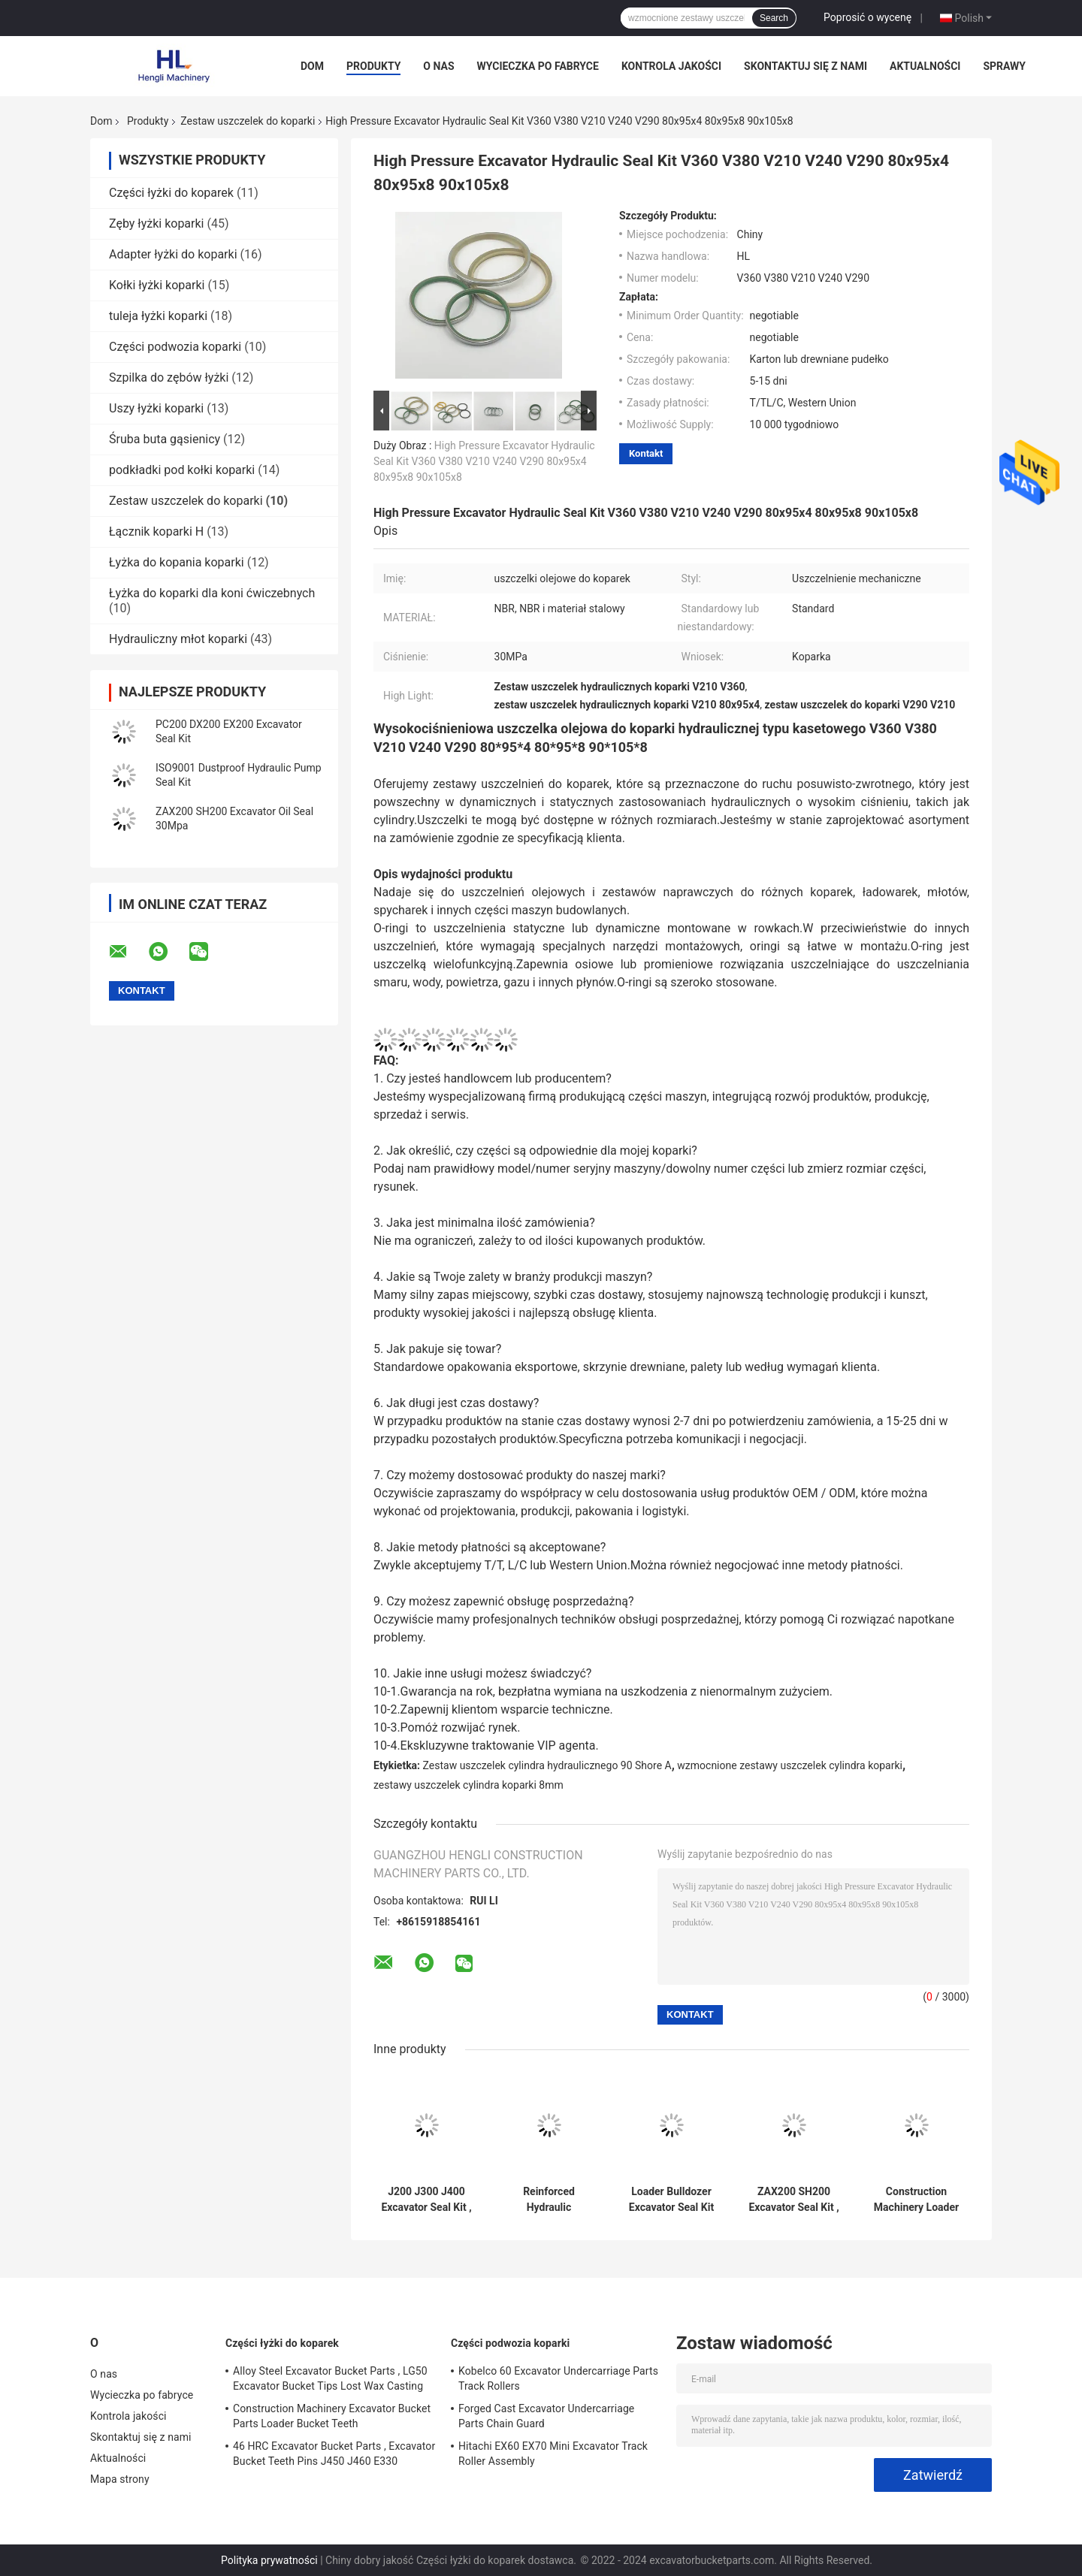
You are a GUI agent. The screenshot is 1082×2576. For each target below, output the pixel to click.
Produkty (373, 66)
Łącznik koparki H (156, 531)
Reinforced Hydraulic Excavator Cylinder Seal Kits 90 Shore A (549, 2199)
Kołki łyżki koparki (156, 285)
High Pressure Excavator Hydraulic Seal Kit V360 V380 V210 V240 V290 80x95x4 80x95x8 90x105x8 (484, 461)
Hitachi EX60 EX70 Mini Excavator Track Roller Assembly (553, 2453)
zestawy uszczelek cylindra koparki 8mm (468, 1785)
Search (774, 18)
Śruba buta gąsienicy (164, 439)
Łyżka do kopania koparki (176, 562)
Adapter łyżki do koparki (173, 254)
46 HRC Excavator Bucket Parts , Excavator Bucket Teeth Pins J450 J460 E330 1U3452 (334, 2456)
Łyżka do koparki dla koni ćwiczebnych (212, 593)
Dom (312, 66)
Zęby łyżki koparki (156, 223)
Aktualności (925, 66)
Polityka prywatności (269, 2560)
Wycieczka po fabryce (538, 66)
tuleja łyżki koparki (158, 316)
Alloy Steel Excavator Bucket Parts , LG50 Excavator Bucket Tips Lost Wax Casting (330, 2378)
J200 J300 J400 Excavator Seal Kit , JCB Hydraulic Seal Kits (426, 2199)
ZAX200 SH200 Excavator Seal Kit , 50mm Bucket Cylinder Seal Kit (793, 2199)
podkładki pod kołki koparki (182, 470)
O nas (438, 66)
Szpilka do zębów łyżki (168, 377)
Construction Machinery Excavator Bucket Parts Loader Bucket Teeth (332, 2416)
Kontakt (646, 453)
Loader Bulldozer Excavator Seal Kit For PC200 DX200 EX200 (671, 2199)
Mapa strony (120, 2479)
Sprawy (1004, 66)
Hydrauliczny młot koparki (178, 639)
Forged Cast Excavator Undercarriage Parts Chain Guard (546, 2416)
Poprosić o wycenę (867, 17)
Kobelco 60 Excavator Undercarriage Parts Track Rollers (558, 2378)
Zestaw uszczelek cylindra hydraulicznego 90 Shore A (547, 1765)
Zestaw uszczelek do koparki (247, 121)
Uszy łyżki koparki (156, 408)
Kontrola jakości (671, 66)
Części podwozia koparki (175, 347)
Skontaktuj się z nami (805, 66)
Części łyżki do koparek (171, 193)
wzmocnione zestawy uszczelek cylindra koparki (789, 1765)
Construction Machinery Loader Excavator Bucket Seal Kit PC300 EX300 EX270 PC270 (916, 2199)
